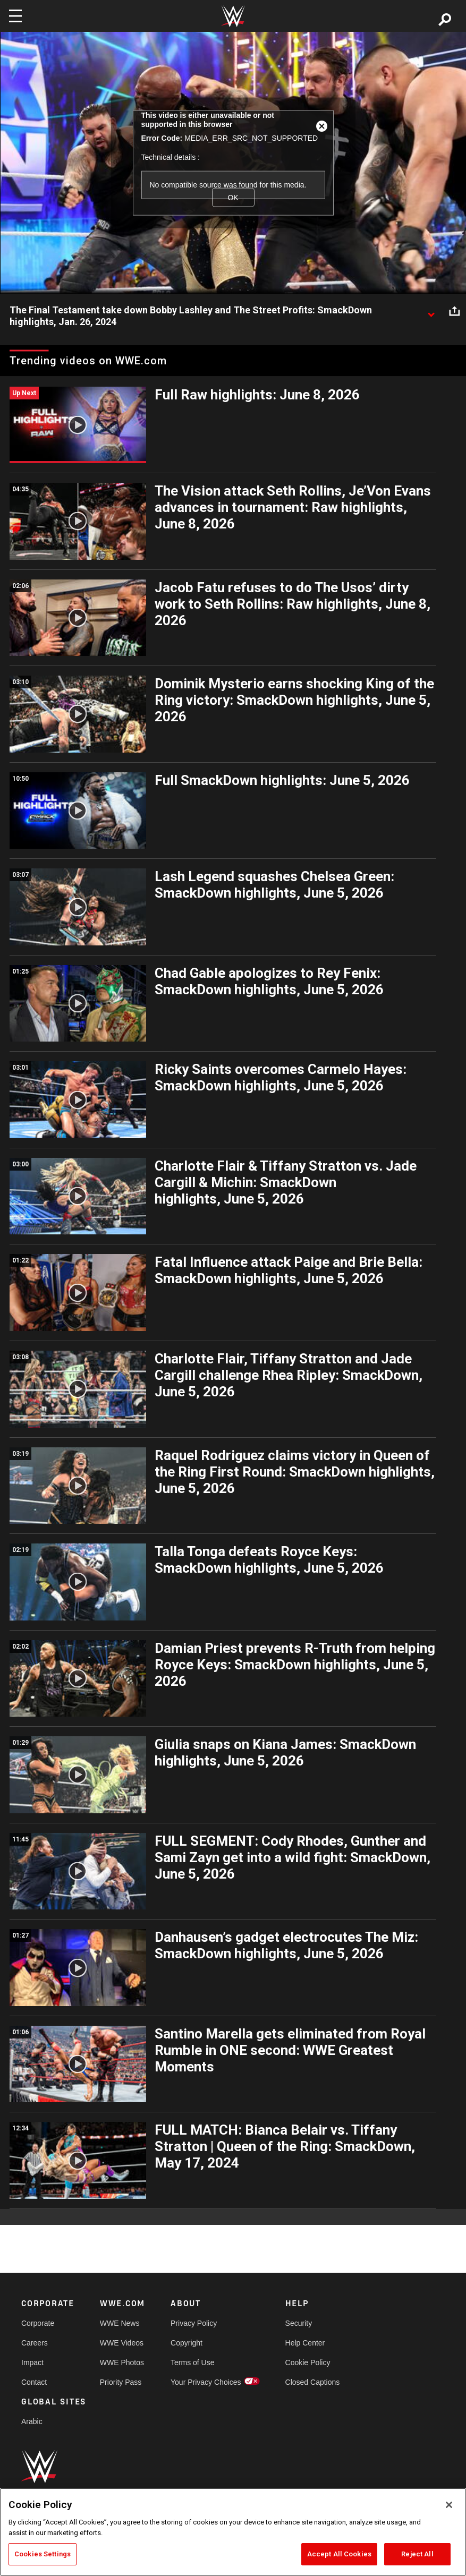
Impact (32, 2362)
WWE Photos (122, 2362)
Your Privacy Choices (206, 2382)
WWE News (120, 2323)
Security (298, 2323)
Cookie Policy (308, 2362)
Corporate (37, 2323)
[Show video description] (431, 310)
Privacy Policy (194, 2323)
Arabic (32, 2421)
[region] (233, 2532)
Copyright (186, 2343)
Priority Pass (121, 2382)
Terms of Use (192, 2362)
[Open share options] (454, 310)
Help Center (305, 2343)
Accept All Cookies (339, 2554)
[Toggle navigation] (15, 16)
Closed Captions (312, 2382)
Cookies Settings (42, 2554)
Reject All (417, 2554)
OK (232, 197)
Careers (34, 2343)
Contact (34, 2382)
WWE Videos (121, 2343)
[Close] (449, 2505)
